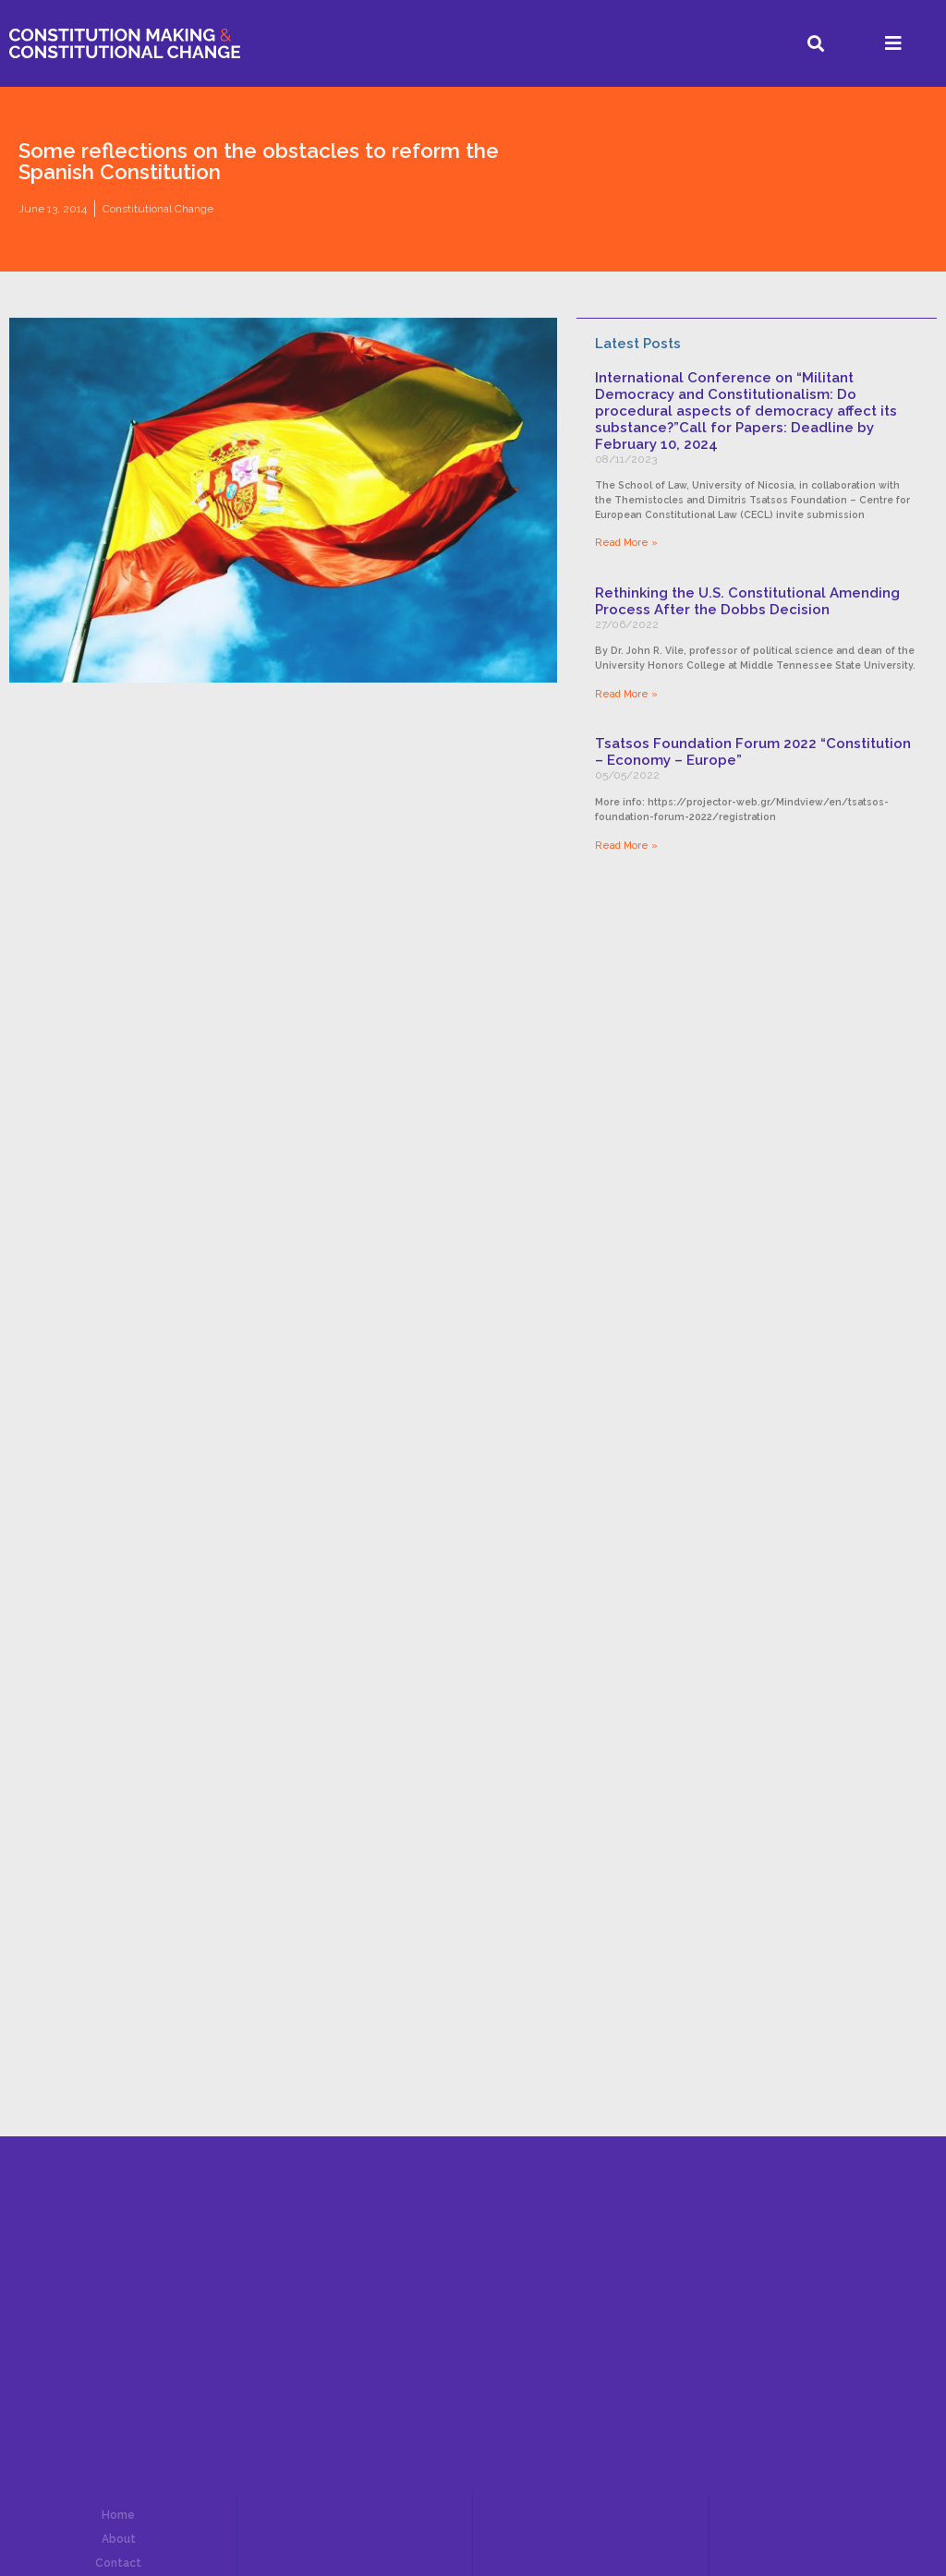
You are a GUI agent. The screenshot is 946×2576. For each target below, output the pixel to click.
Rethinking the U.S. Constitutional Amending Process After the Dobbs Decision (747, 601)
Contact (118, 2563)
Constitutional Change (158, 208)
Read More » (626, 542)
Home (118, 2515)
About (119, 2539)
